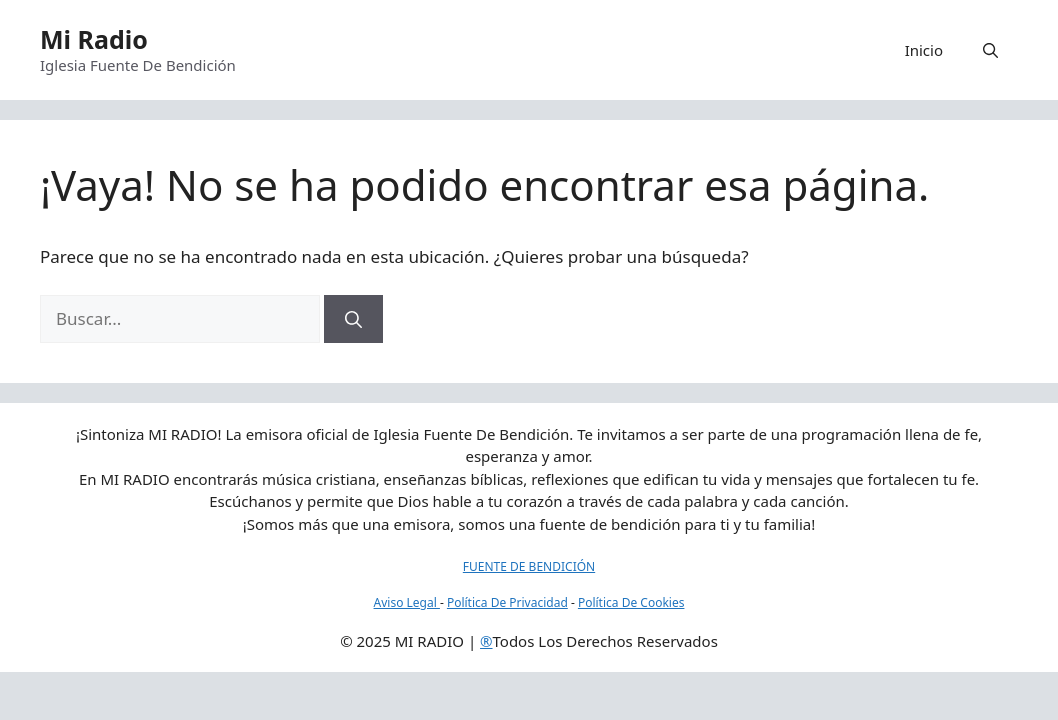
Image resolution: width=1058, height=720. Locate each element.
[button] (990, 50)
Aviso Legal (407, 602)
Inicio (924, 50)
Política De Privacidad (507, 602)
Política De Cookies (631, 602)
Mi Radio (94, 39)
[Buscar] (353, 319)
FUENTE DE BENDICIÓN (529, 566)
